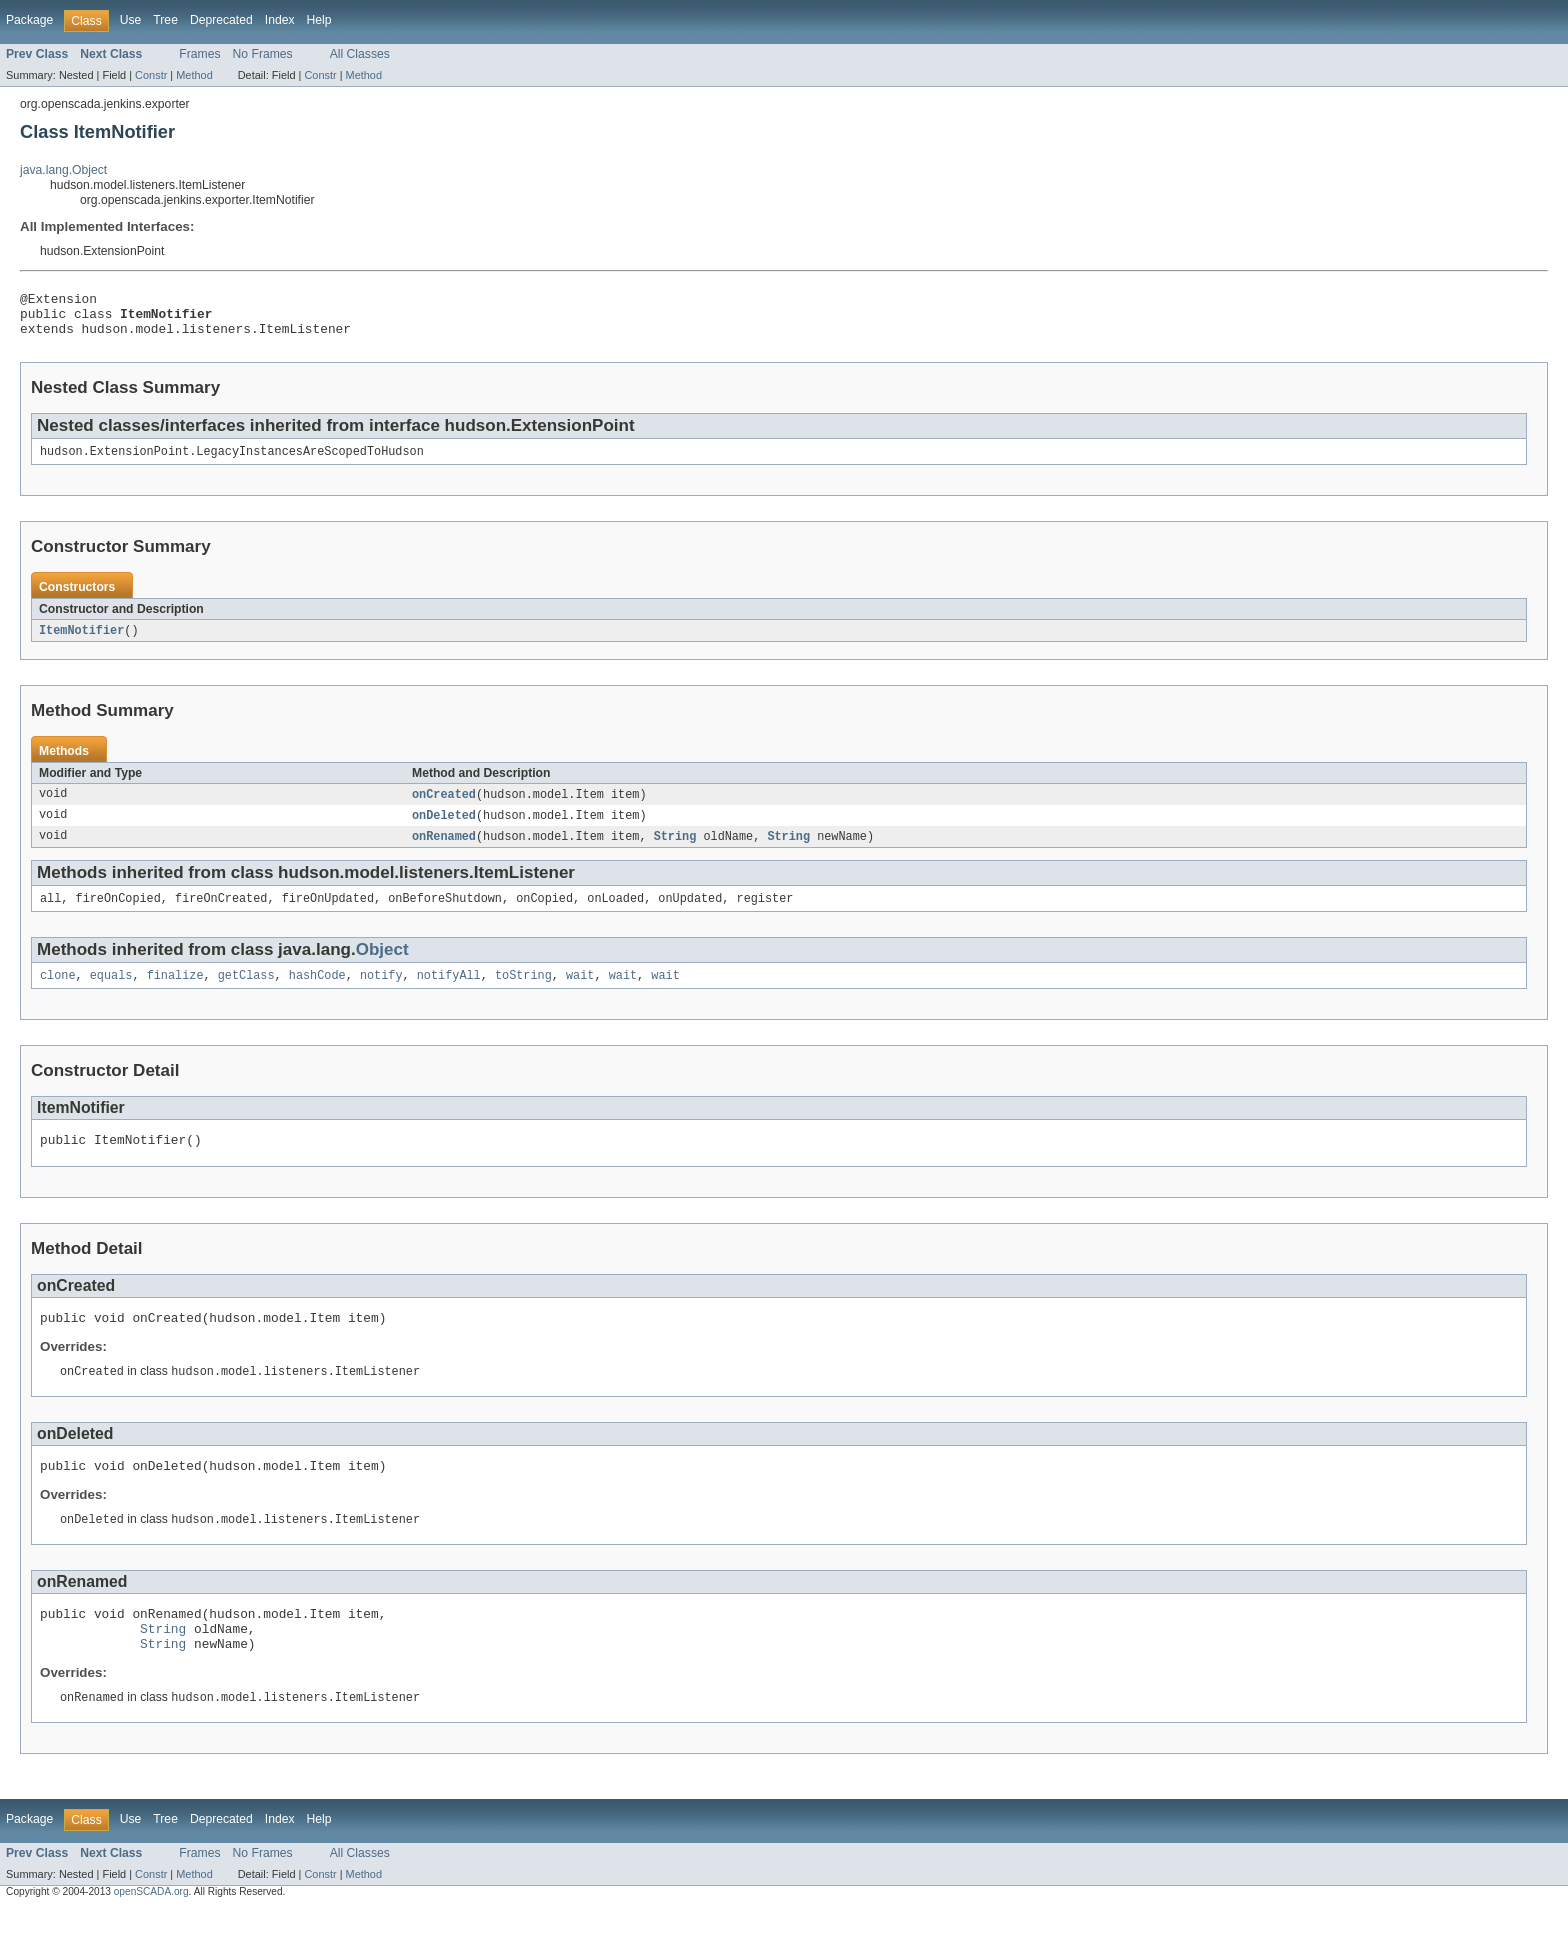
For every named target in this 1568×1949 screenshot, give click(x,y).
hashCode (317, 994)
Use (131, 20)
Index (280, 20)
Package (29, 20)
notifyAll (449, 994)
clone (58, 994)
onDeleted (444, 829)
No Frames (263, 54)
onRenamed (444, 851)
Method (194, 75)
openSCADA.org (151, 1931)
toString (523, 994)
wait (580, 994)
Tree (165, 20)
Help (319, 20)
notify (381, 994)
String (675, 851)
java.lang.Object (63, 170)
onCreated (444, 807)
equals (111, 994)
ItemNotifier (81, 642)
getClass (246, 994)
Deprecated (221, 20)
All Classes (360, 54)
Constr (151, 75)
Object (382, 966)
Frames (199, 54)
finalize (175, 994)
